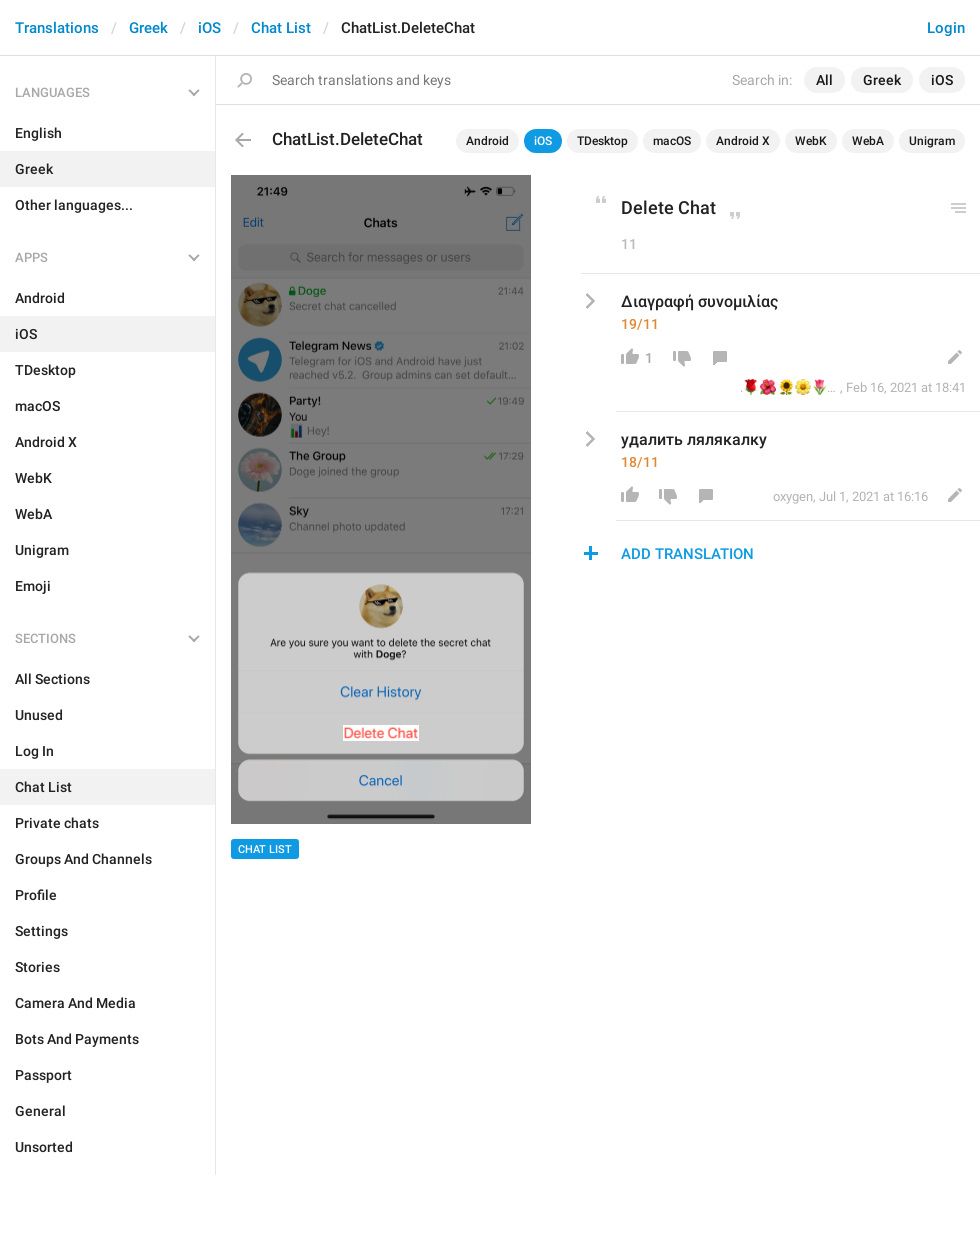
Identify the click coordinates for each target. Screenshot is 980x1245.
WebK (811, 141)
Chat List (281, 28)
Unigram (932, 141)
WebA (868, 141)
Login (946, 28)
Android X (743, 141)
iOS (209, 28)
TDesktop (602, 141)
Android (487, 141)
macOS (672, 141)
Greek (148, 28)
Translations (57, 28)
